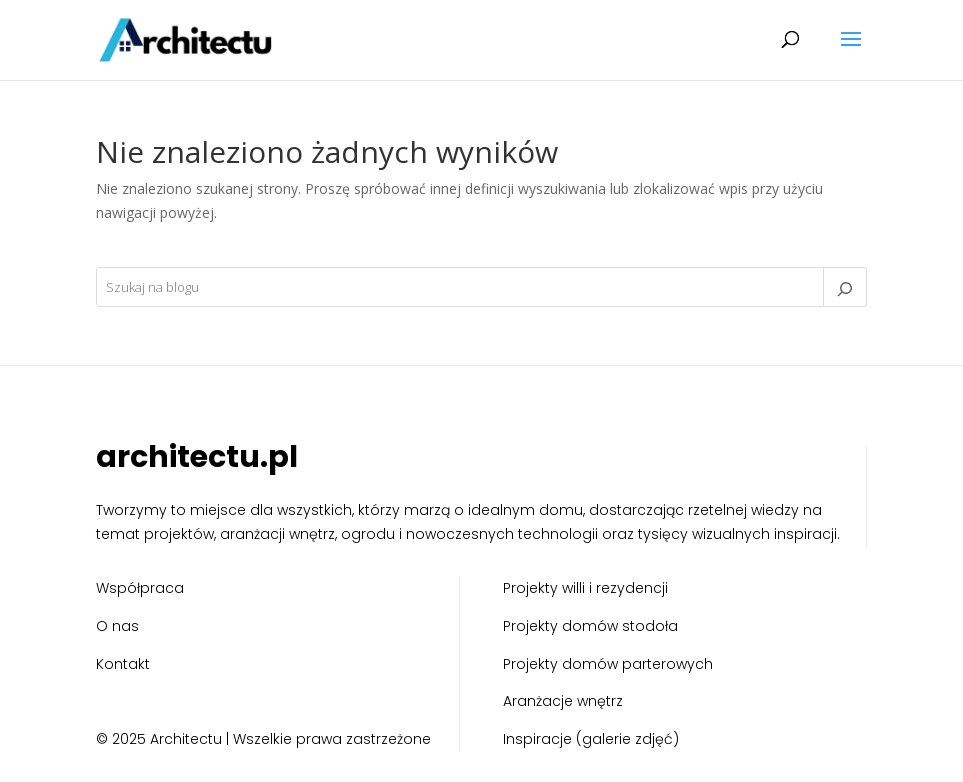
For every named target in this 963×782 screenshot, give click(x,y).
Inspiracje (537, 739)
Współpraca (140, 588)
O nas (117, 626)
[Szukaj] (845, 287)
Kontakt (123, 664)
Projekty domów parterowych (608, 664)
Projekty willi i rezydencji (585, 588)
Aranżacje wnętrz (563, 701)
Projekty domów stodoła (590, 626)
